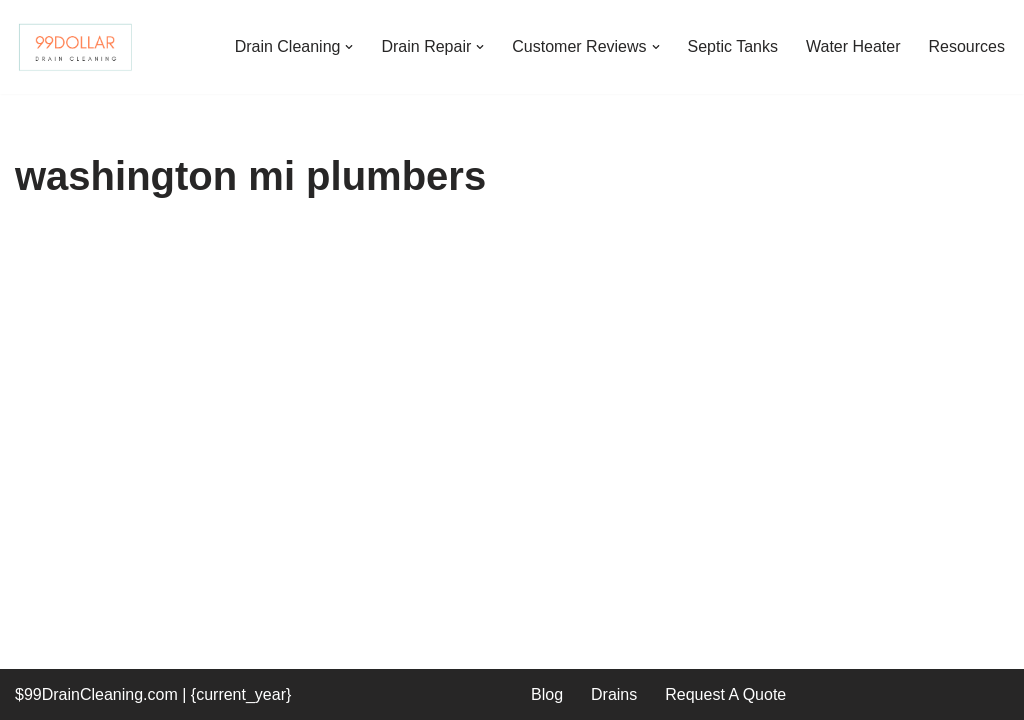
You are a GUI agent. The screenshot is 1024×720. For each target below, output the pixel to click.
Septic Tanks (733, 46)
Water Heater (853, 46)
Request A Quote (725, 694)
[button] (349, 47)
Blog (547, 694)
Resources (967, 46)
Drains (614, 694)
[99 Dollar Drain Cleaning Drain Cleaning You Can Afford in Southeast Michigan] (75, 47)
